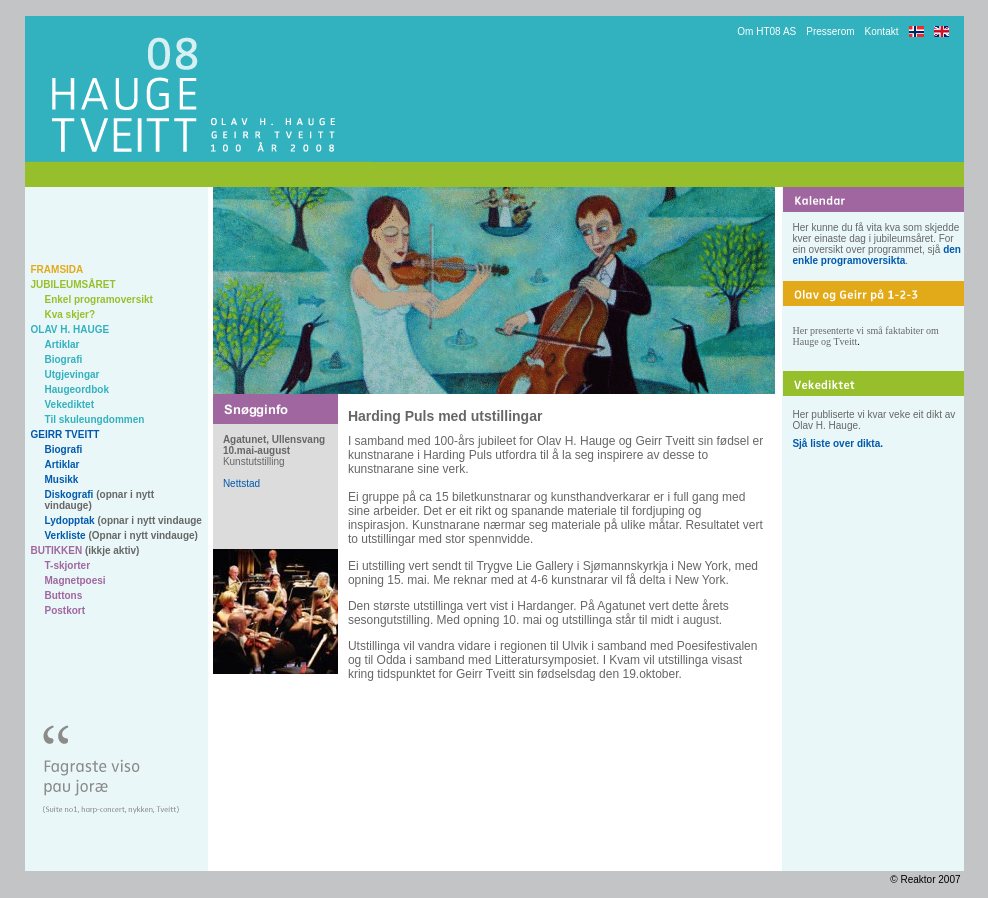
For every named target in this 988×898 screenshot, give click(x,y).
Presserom (830, 31)
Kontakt (882, 31)
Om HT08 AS (766, 31)
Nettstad (241, 483)
